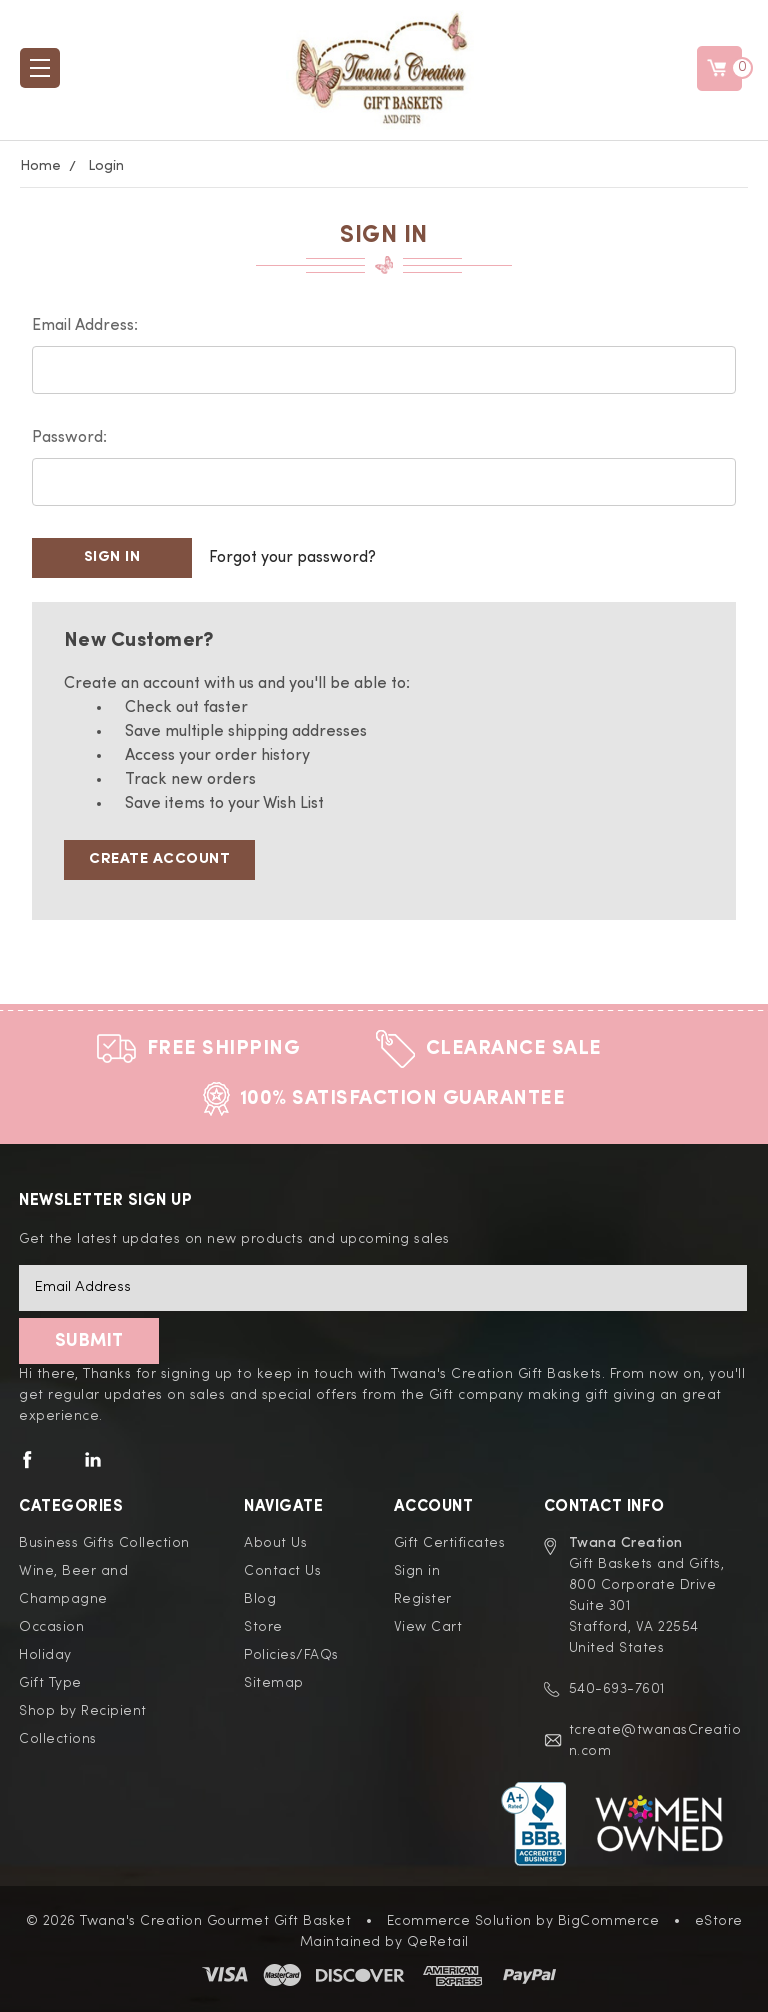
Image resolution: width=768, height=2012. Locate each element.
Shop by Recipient (83, 1711)
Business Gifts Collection (104, 1543)
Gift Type (50, 1683)
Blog (260, 1599)
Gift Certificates (450, 1543)
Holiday (45, 1655)
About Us (275, 1543)
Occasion (51, 1627)
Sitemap (274, 1683)
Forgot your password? (292, 558)
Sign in (417, 1571)
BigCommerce (609, 1921)
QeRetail (438, 1942)
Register (423, 1599)
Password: (69, 438)
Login (106, 166)
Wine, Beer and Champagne (73, 1585)
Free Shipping (224, 1049)
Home (40, 166)
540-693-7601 (617, 1689)
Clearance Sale (514, 1049)
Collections (58, 1739)
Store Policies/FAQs (291, 1641)
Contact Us (282, 1571)
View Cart (428, 1627)
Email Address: (85, 326)
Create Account (159, 859)
